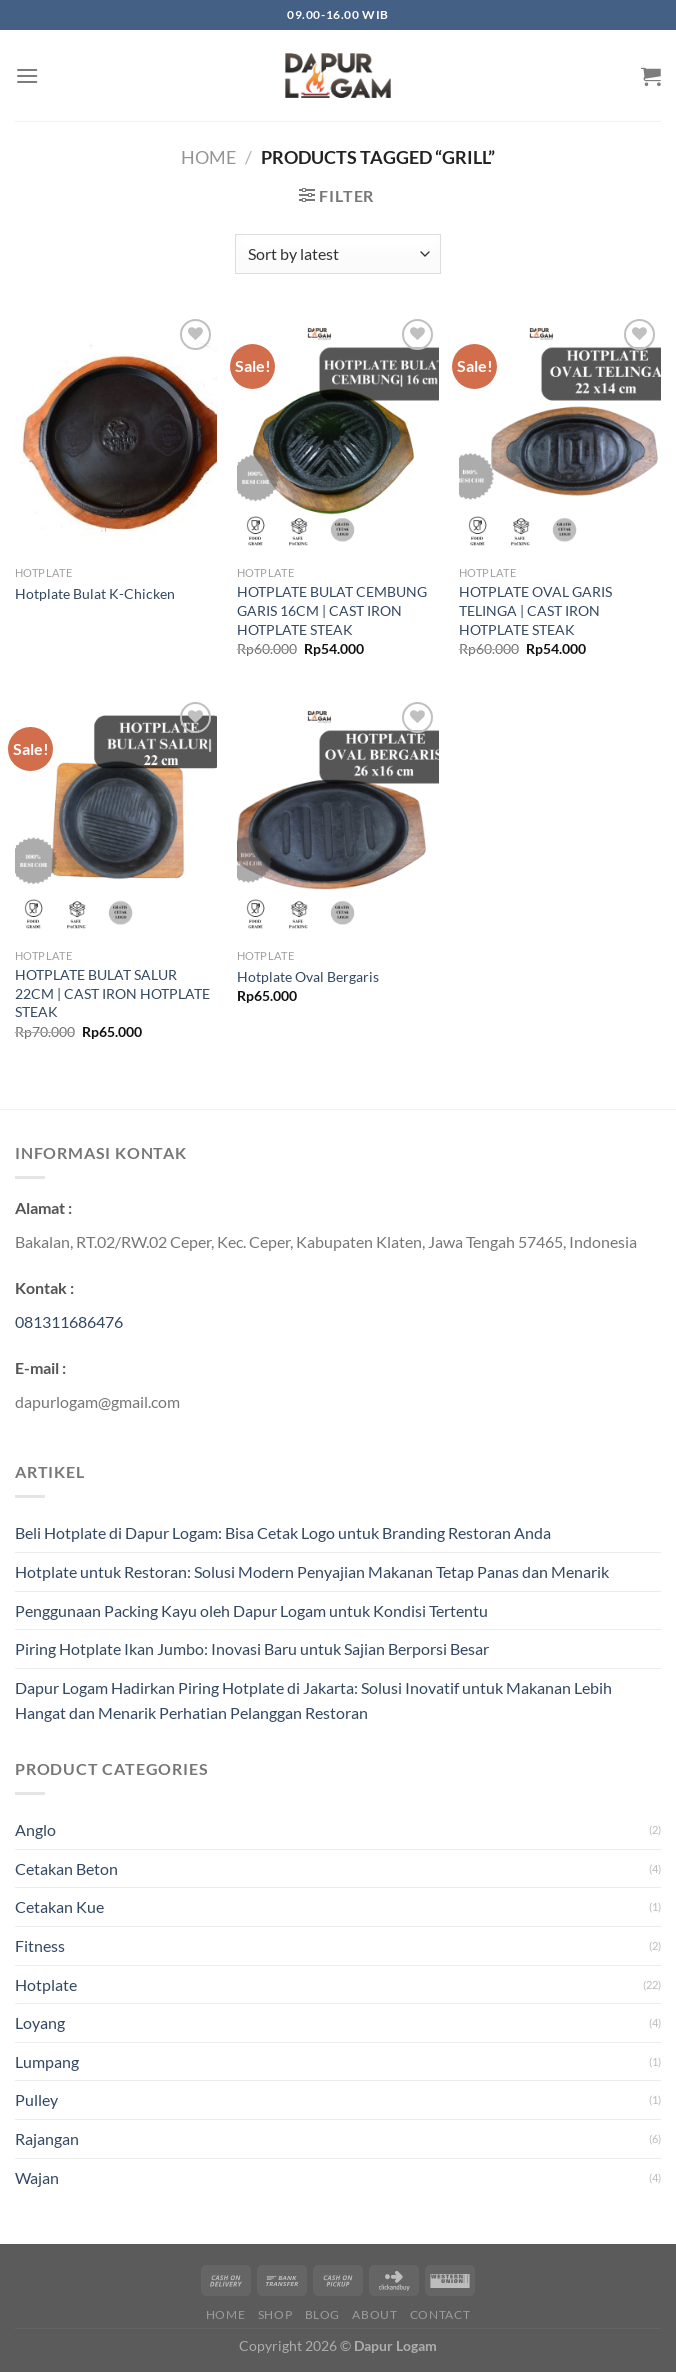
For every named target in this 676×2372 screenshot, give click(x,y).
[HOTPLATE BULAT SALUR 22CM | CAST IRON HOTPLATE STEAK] (116, 818)
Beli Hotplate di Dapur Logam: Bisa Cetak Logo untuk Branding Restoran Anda (283, 1532)
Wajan (37, 2177)
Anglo (35, 1829)
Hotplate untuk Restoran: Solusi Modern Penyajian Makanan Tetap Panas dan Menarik (312, 1571)
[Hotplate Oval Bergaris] (338, 818)
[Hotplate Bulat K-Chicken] (116, 435)
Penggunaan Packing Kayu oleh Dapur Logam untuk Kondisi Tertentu (251, 1610)
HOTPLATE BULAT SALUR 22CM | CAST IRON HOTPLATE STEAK (112, 993)
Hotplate (46, 1984)
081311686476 (69, 1321)
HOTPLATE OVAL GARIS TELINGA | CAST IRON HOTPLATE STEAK (535, 610)
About (374, 2314)
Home (208, 157)
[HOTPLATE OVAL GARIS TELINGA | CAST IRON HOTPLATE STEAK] (560, 435)
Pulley (36, 2099)
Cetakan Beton (66, 1868)
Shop (275, 2314)
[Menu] (27, 75)
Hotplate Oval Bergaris (308, 976)
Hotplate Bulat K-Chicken (95, 593)
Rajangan (47, 2138)
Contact (440, 2314)
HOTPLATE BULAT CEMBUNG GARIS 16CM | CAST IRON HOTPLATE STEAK (332, 610)
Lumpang (47, 2061)
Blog (322, 2314)
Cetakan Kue (59, 1906)
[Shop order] (337, 254)
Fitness (40, 1945)
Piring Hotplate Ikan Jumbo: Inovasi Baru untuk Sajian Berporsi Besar (252, 1648)
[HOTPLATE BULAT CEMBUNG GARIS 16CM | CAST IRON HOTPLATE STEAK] (338, 435)
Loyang (40, 2022)
